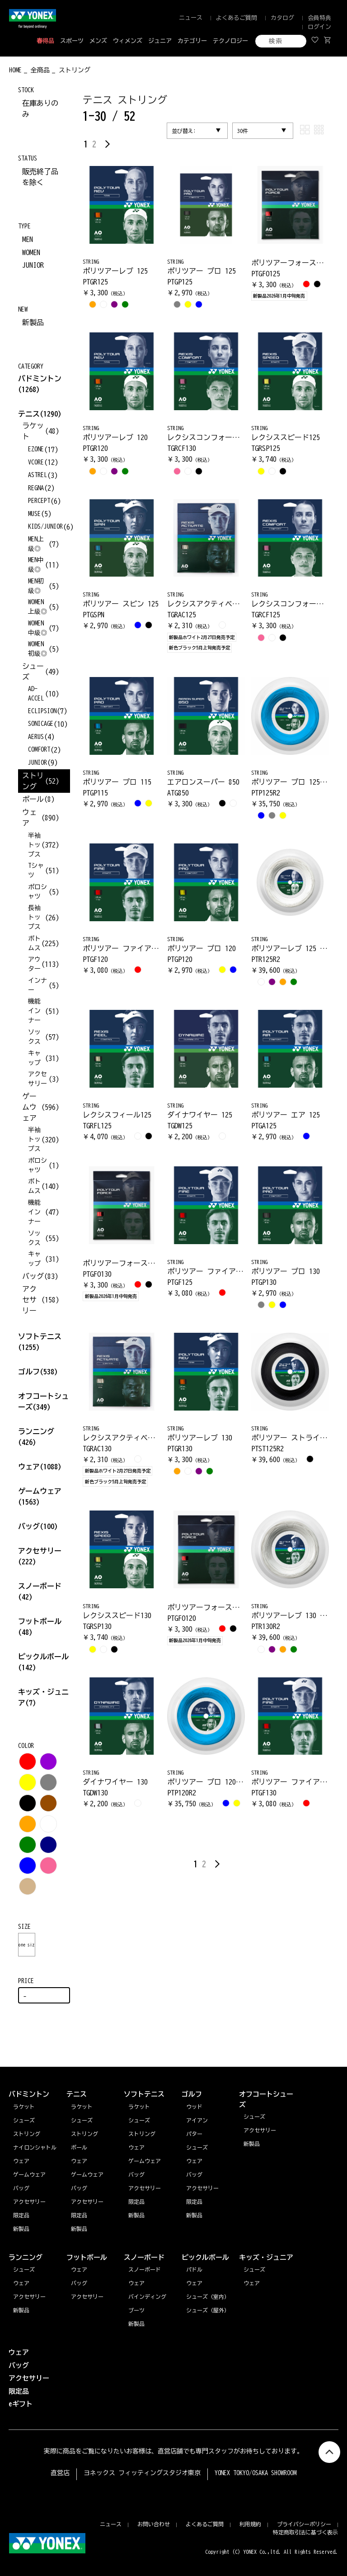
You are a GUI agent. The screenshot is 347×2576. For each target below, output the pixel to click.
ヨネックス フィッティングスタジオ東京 (142, 2473)
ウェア (39, 1466)
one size (27, 1944)
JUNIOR (33, 265)
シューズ (24, 2269)
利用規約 (250, 2524)
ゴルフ (38, 1371)
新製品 (33, 322)
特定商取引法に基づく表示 (305, 2532)
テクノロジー (230, 41)
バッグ (38, 1526)
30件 (242, 130)
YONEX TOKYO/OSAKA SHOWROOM (256, 2473)
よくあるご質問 (236, 18)
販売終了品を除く (40, 177)
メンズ (98, 41)
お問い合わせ (153, 2524)
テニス (29, 413)
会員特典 (319, 18)
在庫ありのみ (40, 108)
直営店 (60, 2473)
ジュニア (160, 41)
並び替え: (184, 130)
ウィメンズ (127, 41)
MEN (27, 239)
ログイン (319, 27)
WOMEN (31, 252)
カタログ (282, 18)
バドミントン (39, 378)
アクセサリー (29, 2296)
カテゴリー (192, 41)
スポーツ (72, 41)
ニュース (190, 18)
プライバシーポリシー (304, 2524)
